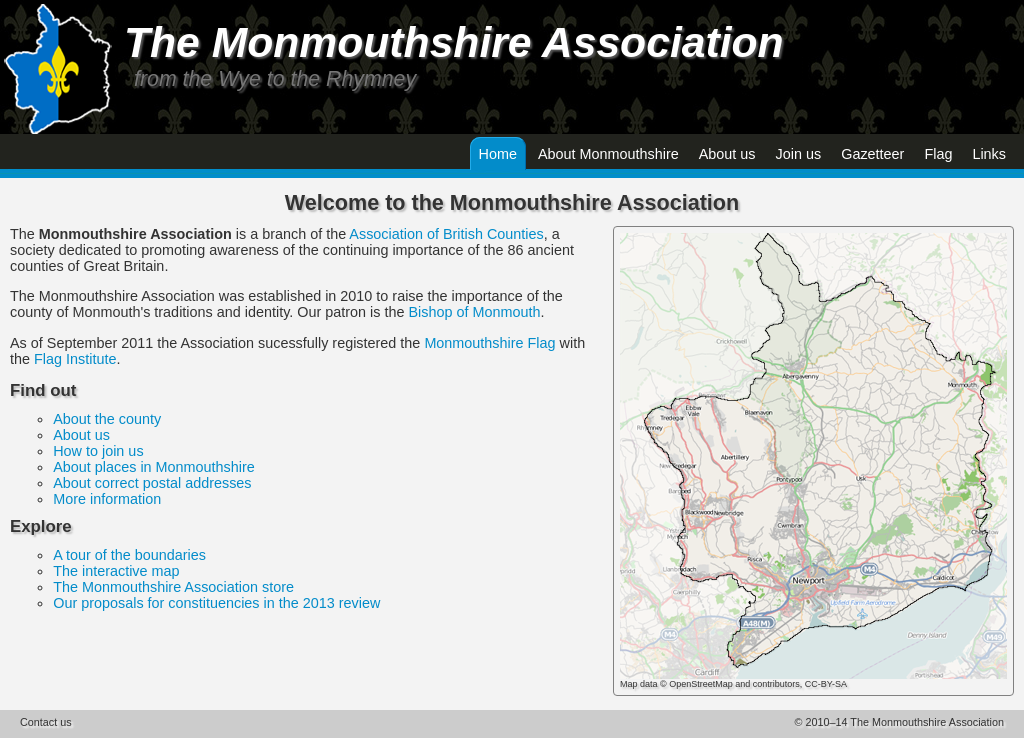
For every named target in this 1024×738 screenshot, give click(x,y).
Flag (938, 154)
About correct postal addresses (152, 483)
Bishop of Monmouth (474, 312)
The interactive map (116, 571)
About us (727, 154)
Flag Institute (75, 359)
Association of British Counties (446, 234)
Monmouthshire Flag (489, 343)
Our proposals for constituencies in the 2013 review (216, 603)
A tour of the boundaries (129, 555)
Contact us (46, 722)
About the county (107, 419)
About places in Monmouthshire (154, 467)
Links (989, 154)
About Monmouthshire (608, 154)
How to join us (98, 451)
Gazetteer (872, 154)
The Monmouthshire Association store (173, 587)
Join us (799, 154)
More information (107, 499)
